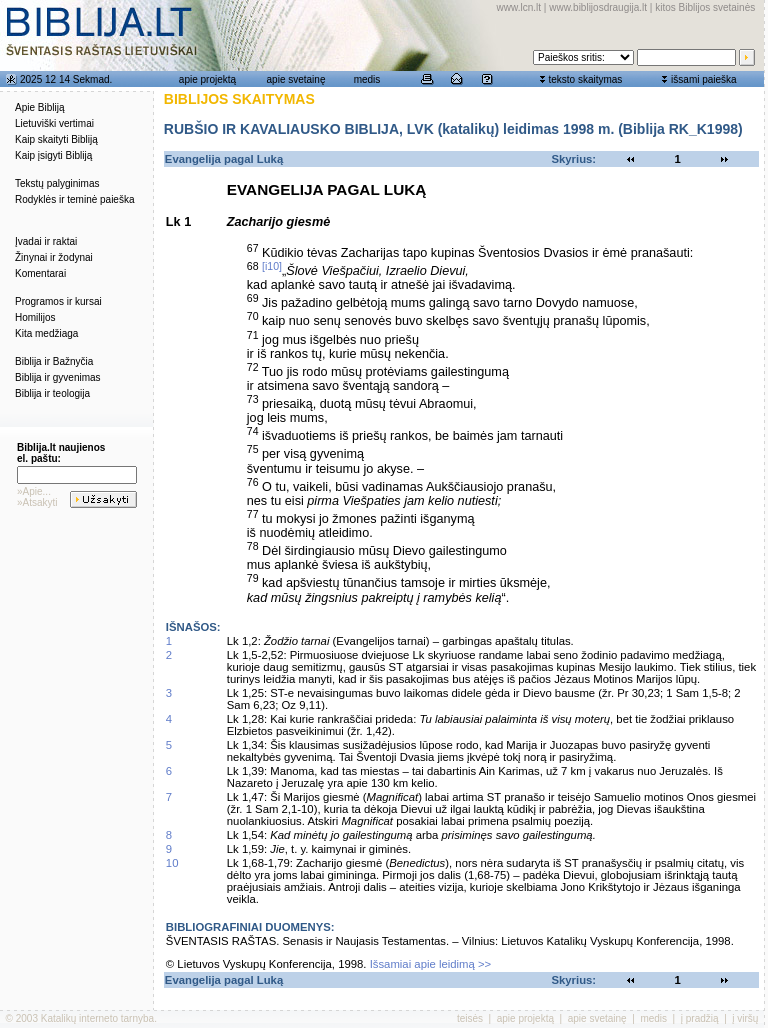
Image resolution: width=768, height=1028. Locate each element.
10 (172, 863)
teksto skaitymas (585, 79)
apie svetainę (296, 79)
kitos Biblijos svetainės (705, 7)
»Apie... (34, 491)
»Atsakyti (37, 502)
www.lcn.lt (519, 7)
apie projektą (207, 79)
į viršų (745, 1018)
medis (367, 79)
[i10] (272, 266)
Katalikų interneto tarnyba (97, 1018)
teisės (470, 1018)
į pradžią (700, 1018)
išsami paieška (704, 79)
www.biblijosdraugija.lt (598, 7)
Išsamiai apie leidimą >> (431, 964)
